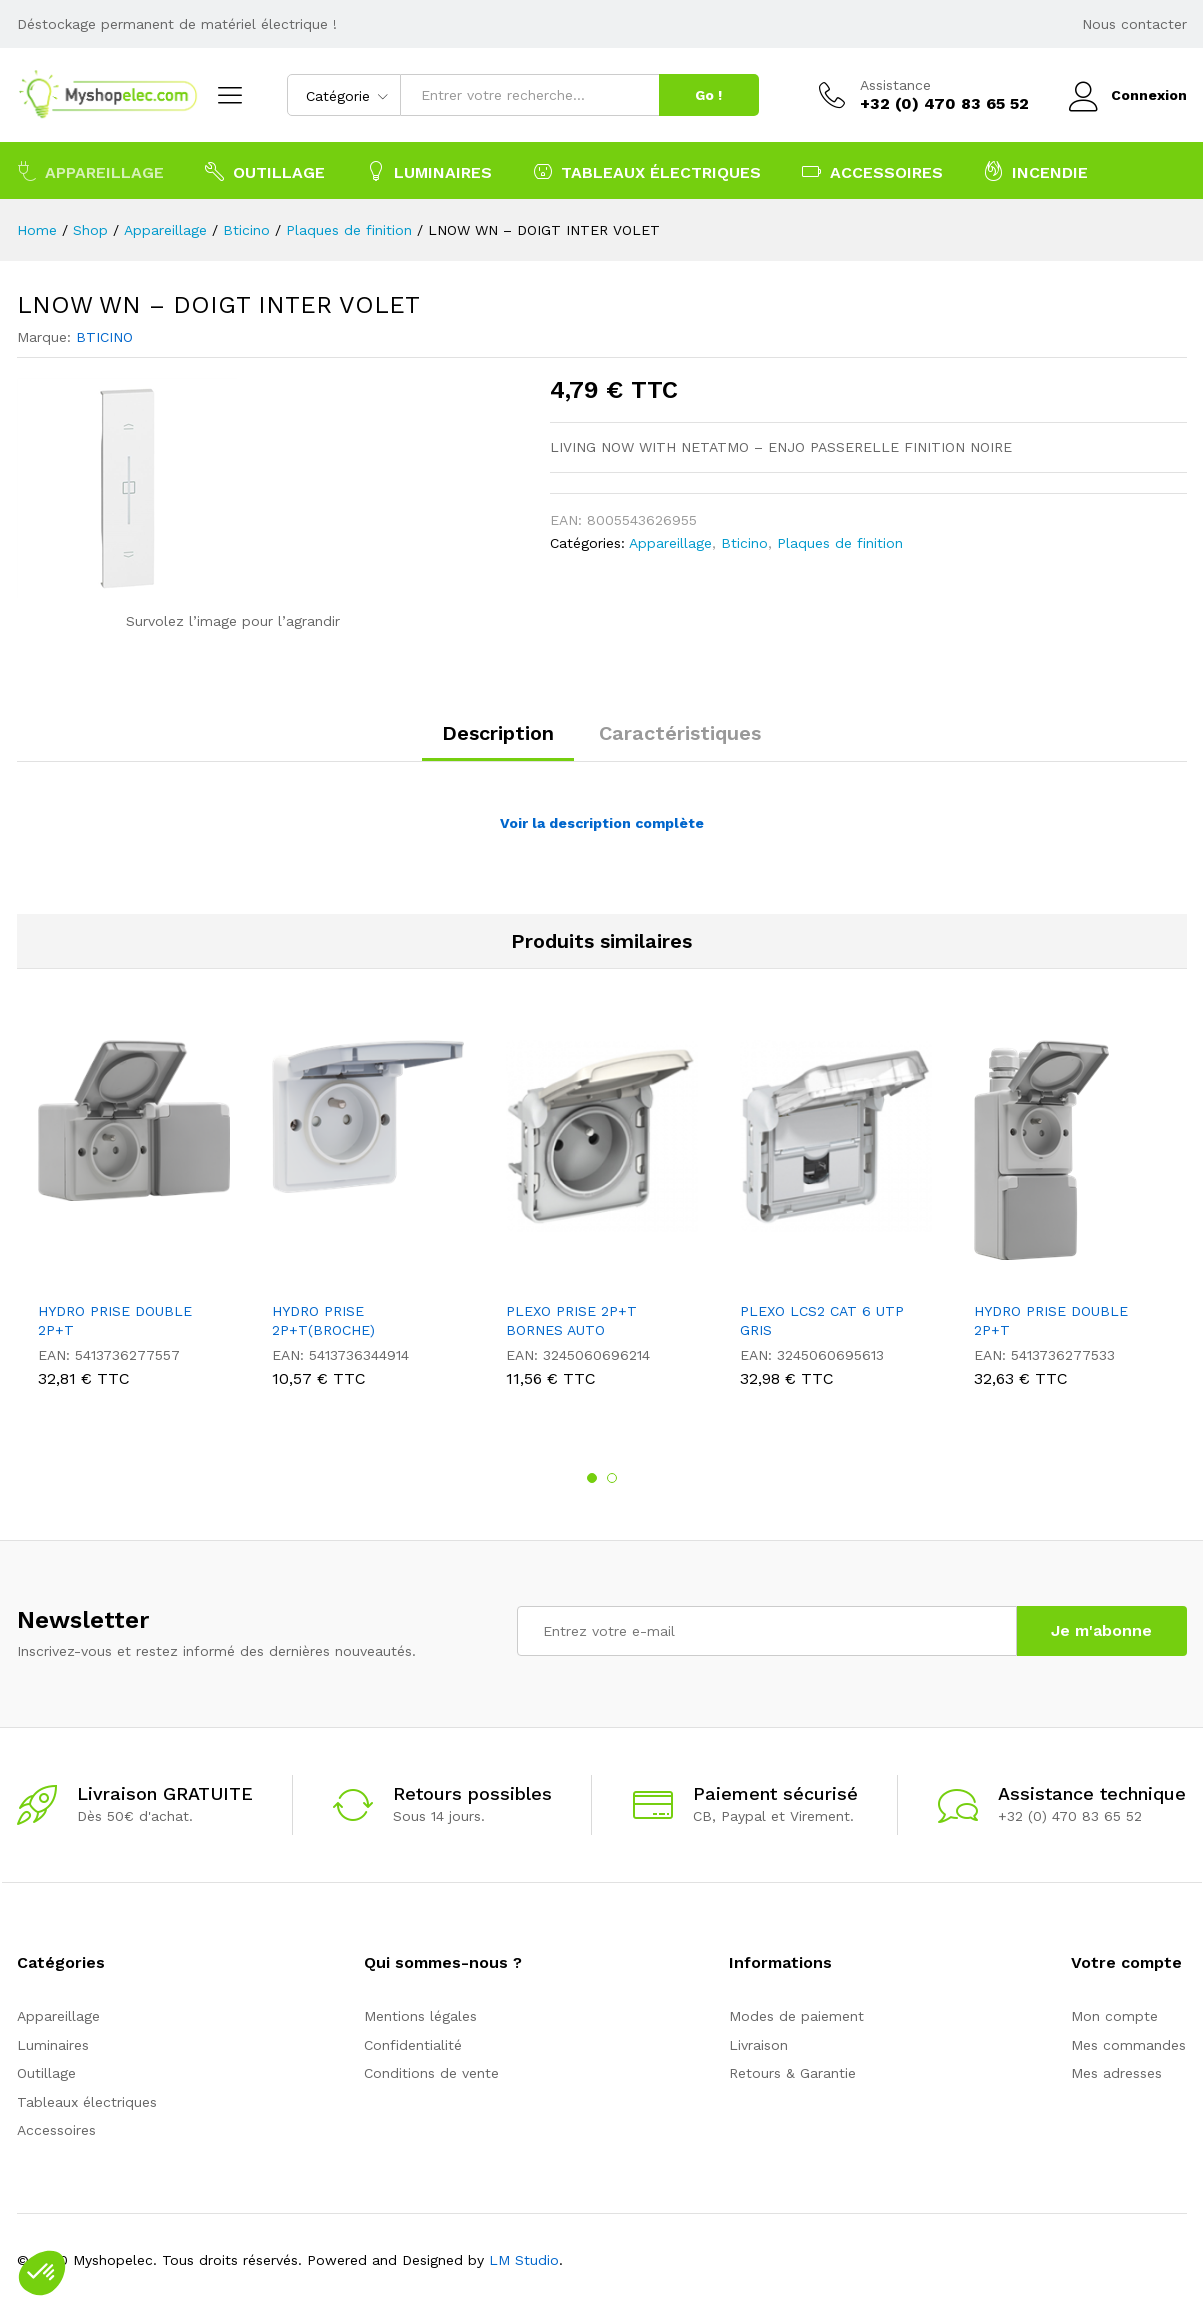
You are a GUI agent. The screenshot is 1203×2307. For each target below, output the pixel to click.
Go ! (708, 95)
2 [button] (612, 1478)
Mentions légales (420, 2016)
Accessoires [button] (872, 171)
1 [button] (592, 1478)
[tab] (498, 742)
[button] (42, 2273)
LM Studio (524, 2260)
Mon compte (1114, 2016)
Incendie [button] (1036, 171)
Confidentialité (413, 2045)
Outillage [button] (265, 171)
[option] (134, 1218)
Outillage (46, 2073)
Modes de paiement (796, 2016)
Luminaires (53, 2045)
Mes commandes (1128, 2045)
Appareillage (670, 543)
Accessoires (56, 2130)
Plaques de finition (840, 543)
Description (498, 733)
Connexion (1128, 95)
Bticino (744, 543)
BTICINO (104, 337)
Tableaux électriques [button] (647, 171)
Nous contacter (1134, 24)
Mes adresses (1116, 2073)
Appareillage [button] (90, 171)
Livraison (758, 2045)
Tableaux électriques (87, 2102)
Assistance (895, 85)
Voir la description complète (602, 823)
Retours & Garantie (792, 2073)
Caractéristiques (680, 733)
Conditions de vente (431, 2073)
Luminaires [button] (429, 171)
